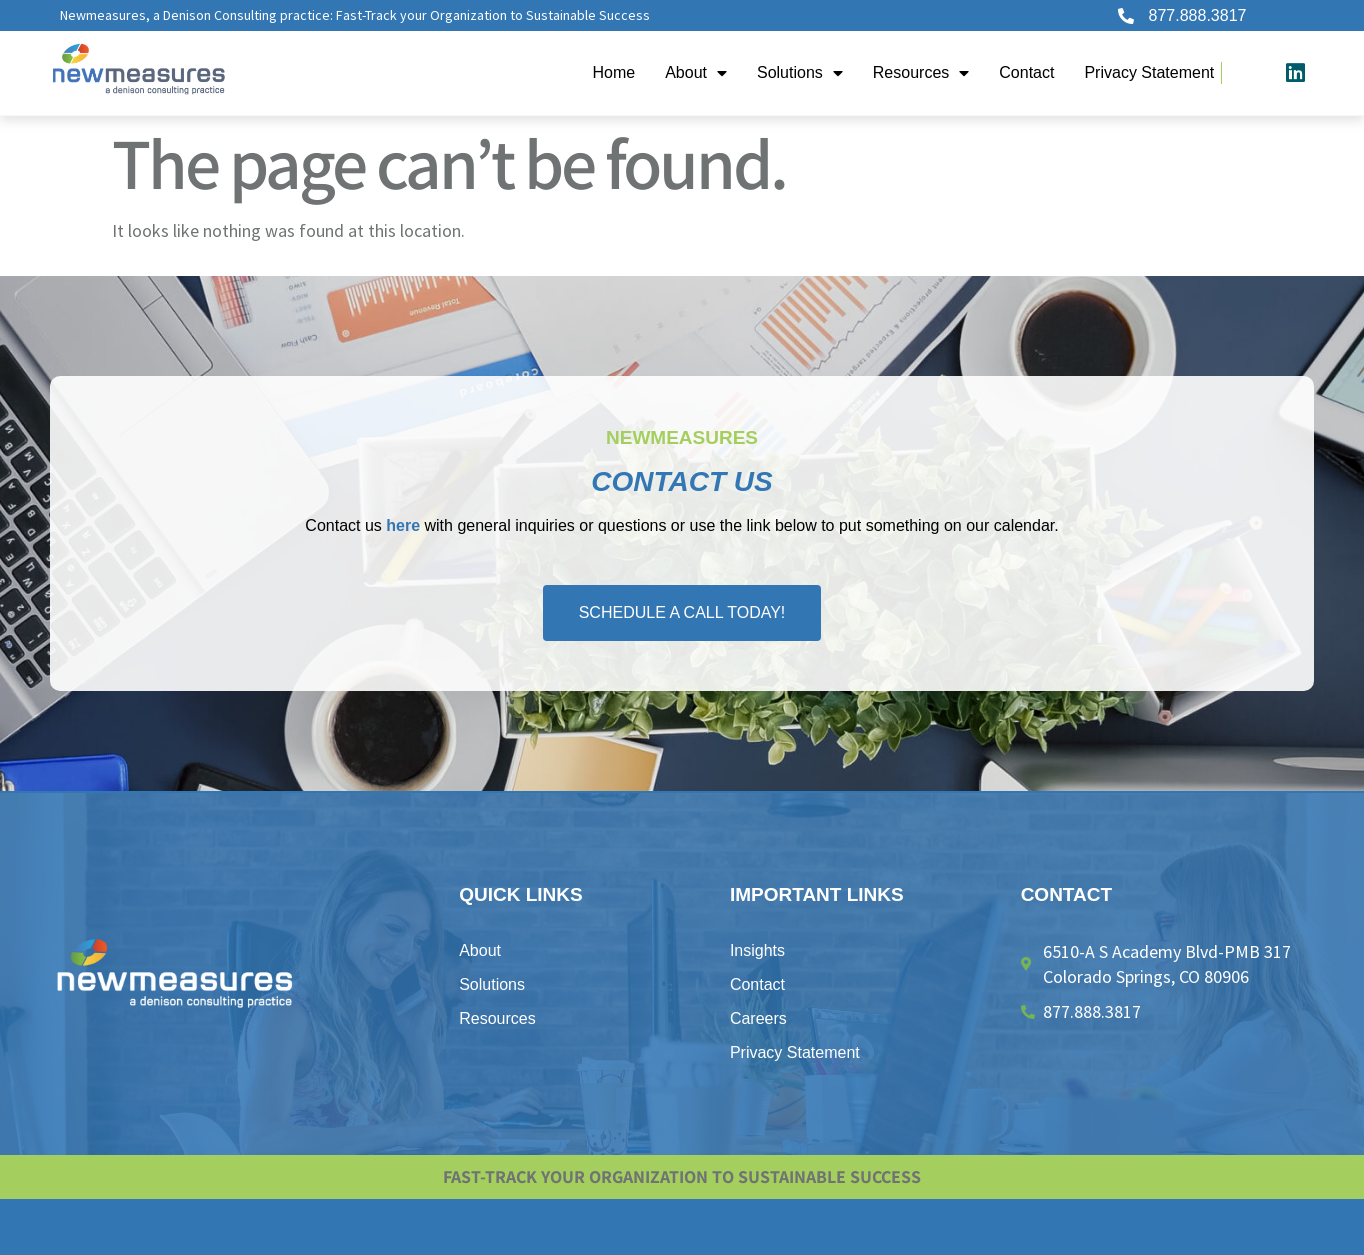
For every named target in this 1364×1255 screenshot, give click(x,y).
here (403, 525)
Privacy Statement (1149, 72)
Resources (921, 73)
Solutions (800, 73)
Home (613, 72)
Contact (1026, 72)
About (696, 73)
